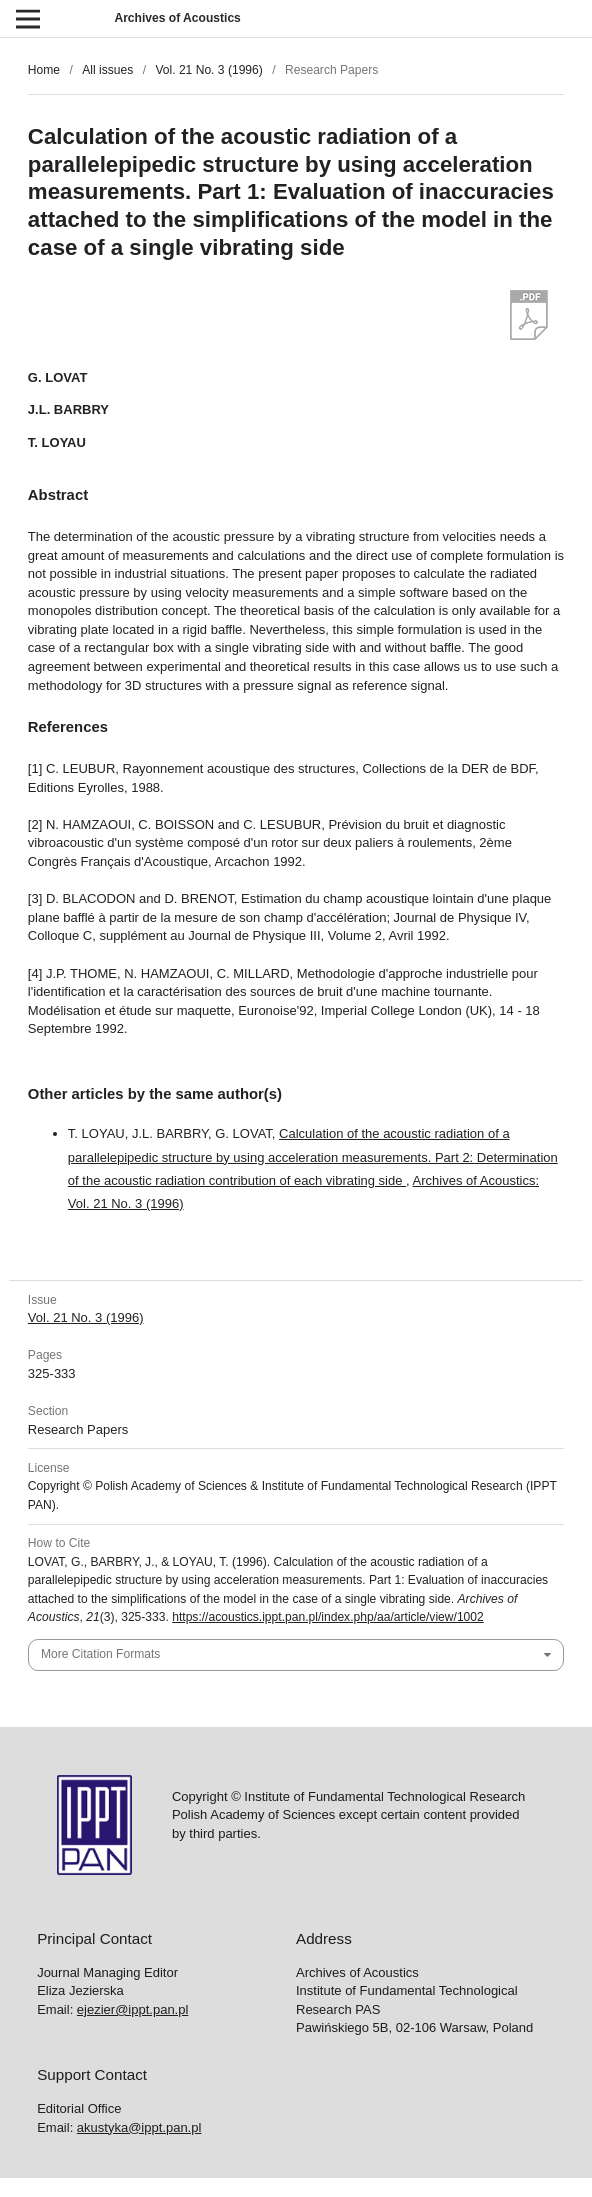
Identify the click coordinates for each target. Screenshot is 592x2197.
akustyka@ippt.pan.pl (139, 2127)
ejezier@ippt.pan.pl (132, 2009)
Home (44, 70)
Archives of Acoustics (177, 18)
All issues (107, 70)
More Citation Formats (100, 1654)
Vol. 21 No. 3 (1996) (208, 70)
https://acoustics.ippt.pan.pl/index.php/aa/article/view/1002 (328, 1617)
